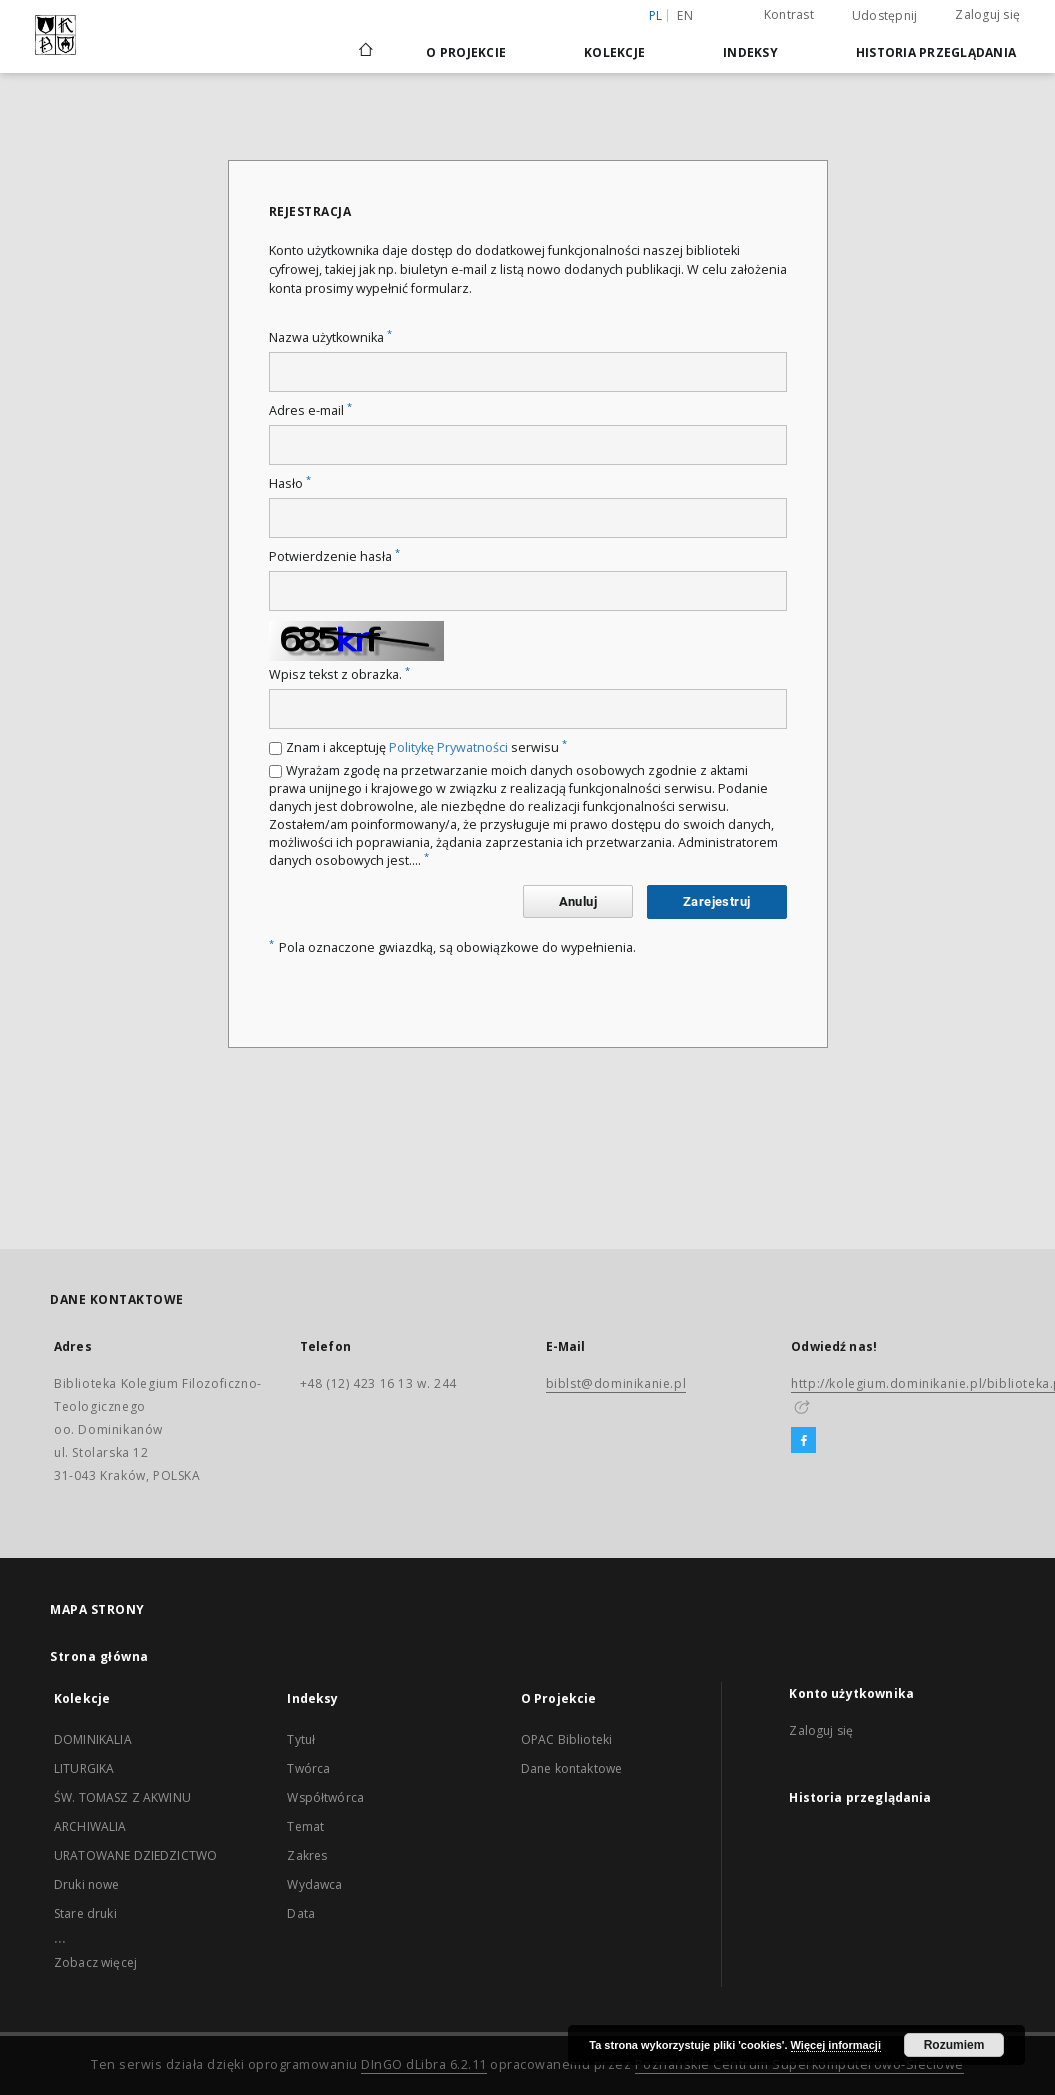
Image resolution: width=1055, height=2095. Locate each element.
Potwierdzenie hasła (334, 556)
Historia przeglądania (936, 52)
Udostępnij (885, 16)
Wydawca (314, 1884)
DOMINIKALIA (93, 1739)
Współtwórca (325, 1797)
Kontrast (789, 14)
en (685, 15)
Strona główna (99, 1656)
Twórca (308, 1768)
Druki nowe (87, 1884)
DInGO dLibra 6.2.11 (424, 2064)
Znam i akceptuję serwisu (426, 747)
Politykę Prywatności (448, 747)
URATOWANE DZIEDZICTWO (135, 1855)
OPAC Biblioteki (566, 1739)
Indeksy (750, 52)
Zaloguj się (987, 14)
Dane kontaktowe (571, 1768)
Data (301, 1913)
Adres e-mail (310, 410)
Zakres (307, 1855)
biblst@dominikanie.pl (616, 1383)
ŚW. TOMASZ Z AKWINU (122, 1797)
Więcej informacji (836, 2045)
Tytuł (301, 1739)
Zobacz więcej (95, 1962)
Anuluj (578, 901)
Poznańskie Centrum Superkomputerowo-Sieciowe (799, 2064)
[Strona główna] (364, 52)
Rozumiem (954, 2045)
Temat (305, 1826)
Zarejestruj (716, 901)
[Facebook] (803, 1441)
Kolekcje (614, 52)
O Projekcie (466, 52)
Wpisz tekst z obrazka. (339, 674)
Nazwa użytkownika (330, 337)
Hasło (290, 483)
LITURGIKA (84, 1768)
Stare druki (85, 1913)
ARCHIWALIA (90, 1826)
